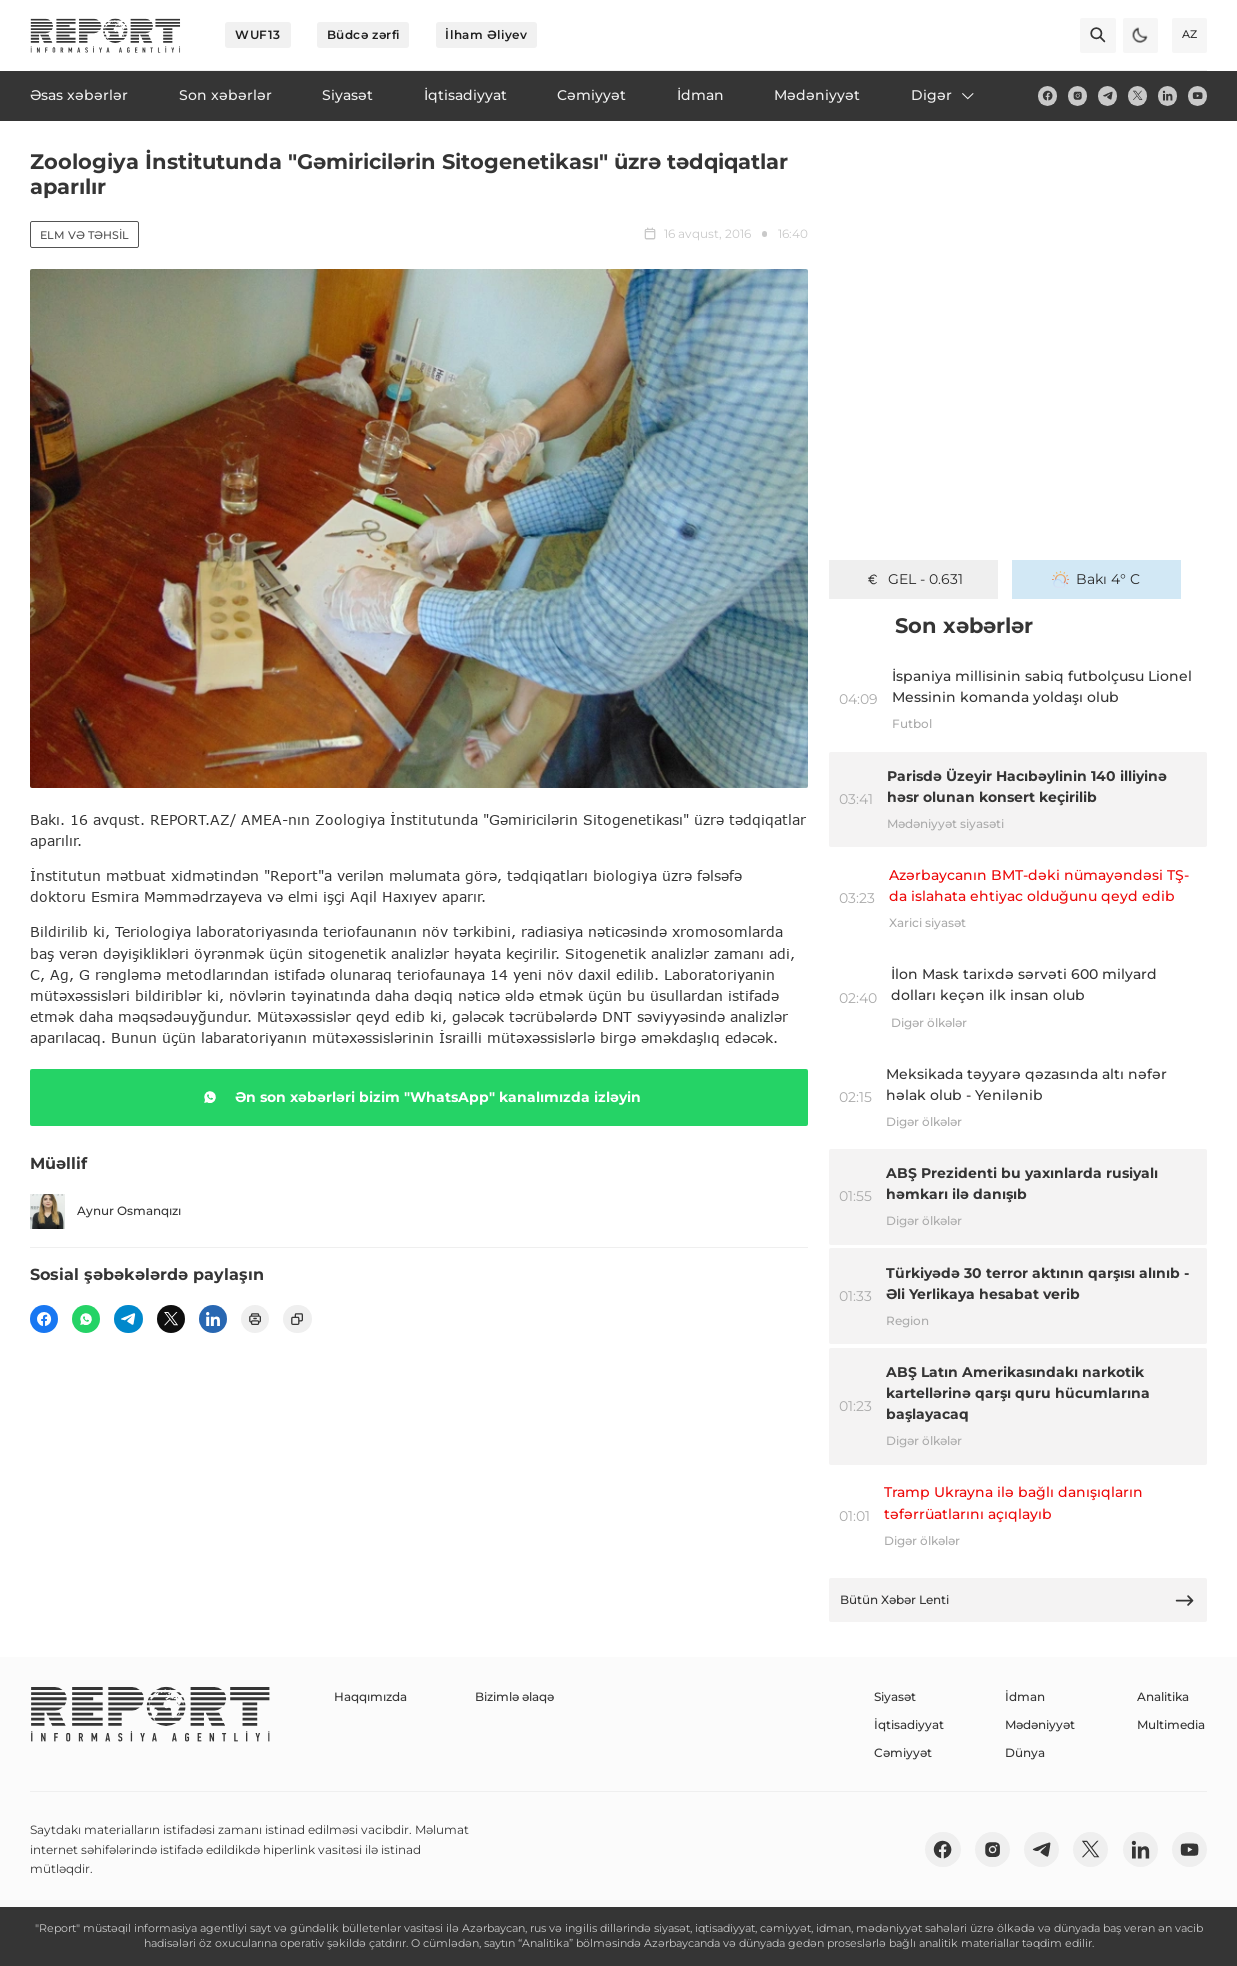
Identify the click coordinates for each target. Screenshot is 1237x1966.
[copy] (297, 1319)
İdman (1025, 1696)
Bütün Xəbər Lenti (1017, 1600)
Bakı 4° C (1096, 579)
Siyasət (895, 1696)
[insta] (1077, 95)
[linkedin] (1167, 95)
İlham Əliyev (486, 34)
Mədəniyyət (1040, 1724)
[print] (255, 1319)
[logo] (105, 35)
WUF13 (258, 34)
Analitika (1163, 1696)
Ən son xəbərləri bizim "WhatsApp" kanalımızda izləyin (418, 1097)
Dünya (1025, 1752)
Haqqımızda (370, 1696)
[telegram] (1107, 95)
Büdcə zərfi (363, 34)
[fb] (1047, 95)
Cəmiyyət (903, 1752)
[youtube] (1197, 95)
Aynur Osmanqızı (105, 1211)
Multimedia (1171, 1724)
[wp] (86, 1319)
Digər (944, 95)
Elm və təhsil (84, 235)
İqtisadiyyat (909, 1724)
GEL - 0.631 (913, 579)
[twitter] (1137, 95)
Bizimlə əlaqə (514, 1696)
